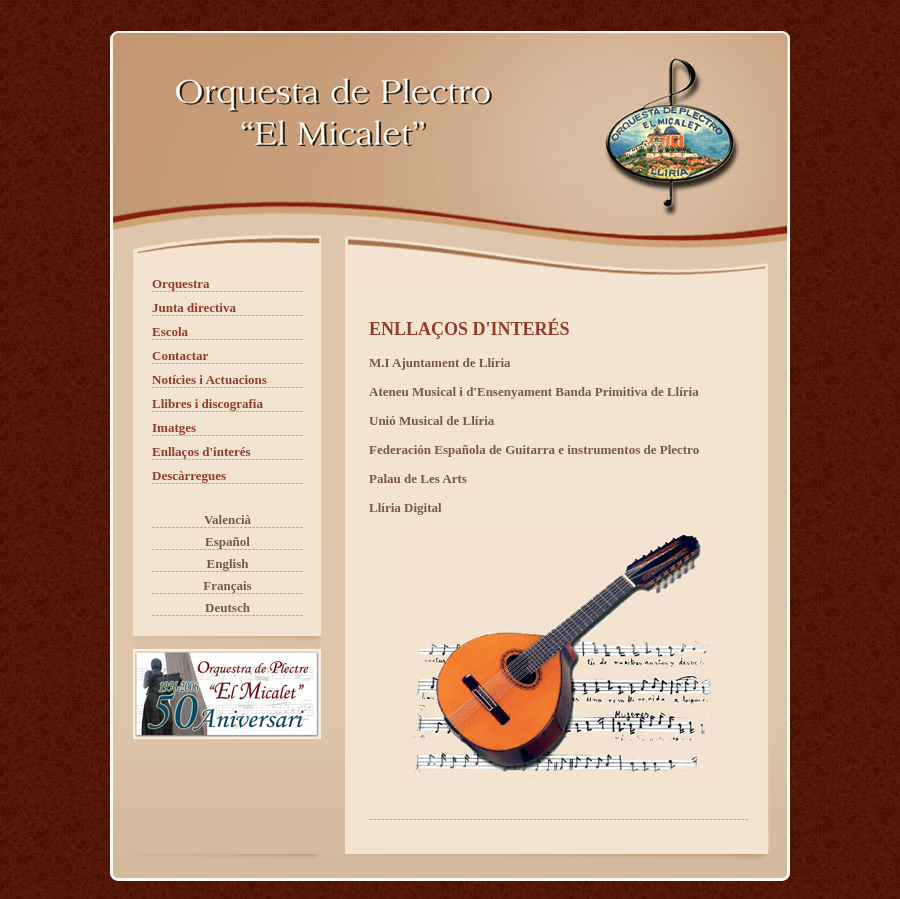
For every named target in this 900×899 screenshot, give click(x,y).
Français (227, 585)
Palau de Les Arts (418, 478)
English (228, 563)
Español (227, 541)
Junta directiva (194, 307)
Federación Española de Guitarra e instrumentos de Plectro (534, 449)
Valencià (227, 519)
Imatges (174, 427)
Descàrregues (189, 475)
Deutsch (227, 607)
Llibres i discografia (207, 403)
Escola (170, 331)
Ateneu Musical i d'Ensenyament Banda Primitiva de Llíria (534, 391)
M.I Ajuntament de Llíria (440, 362)
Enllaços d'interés (201, 451)
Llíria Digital (405, 507)
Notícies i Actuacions (209, 379)
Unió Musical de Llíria (431, 420)
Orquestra (181, 283)
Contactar (180, 355)
